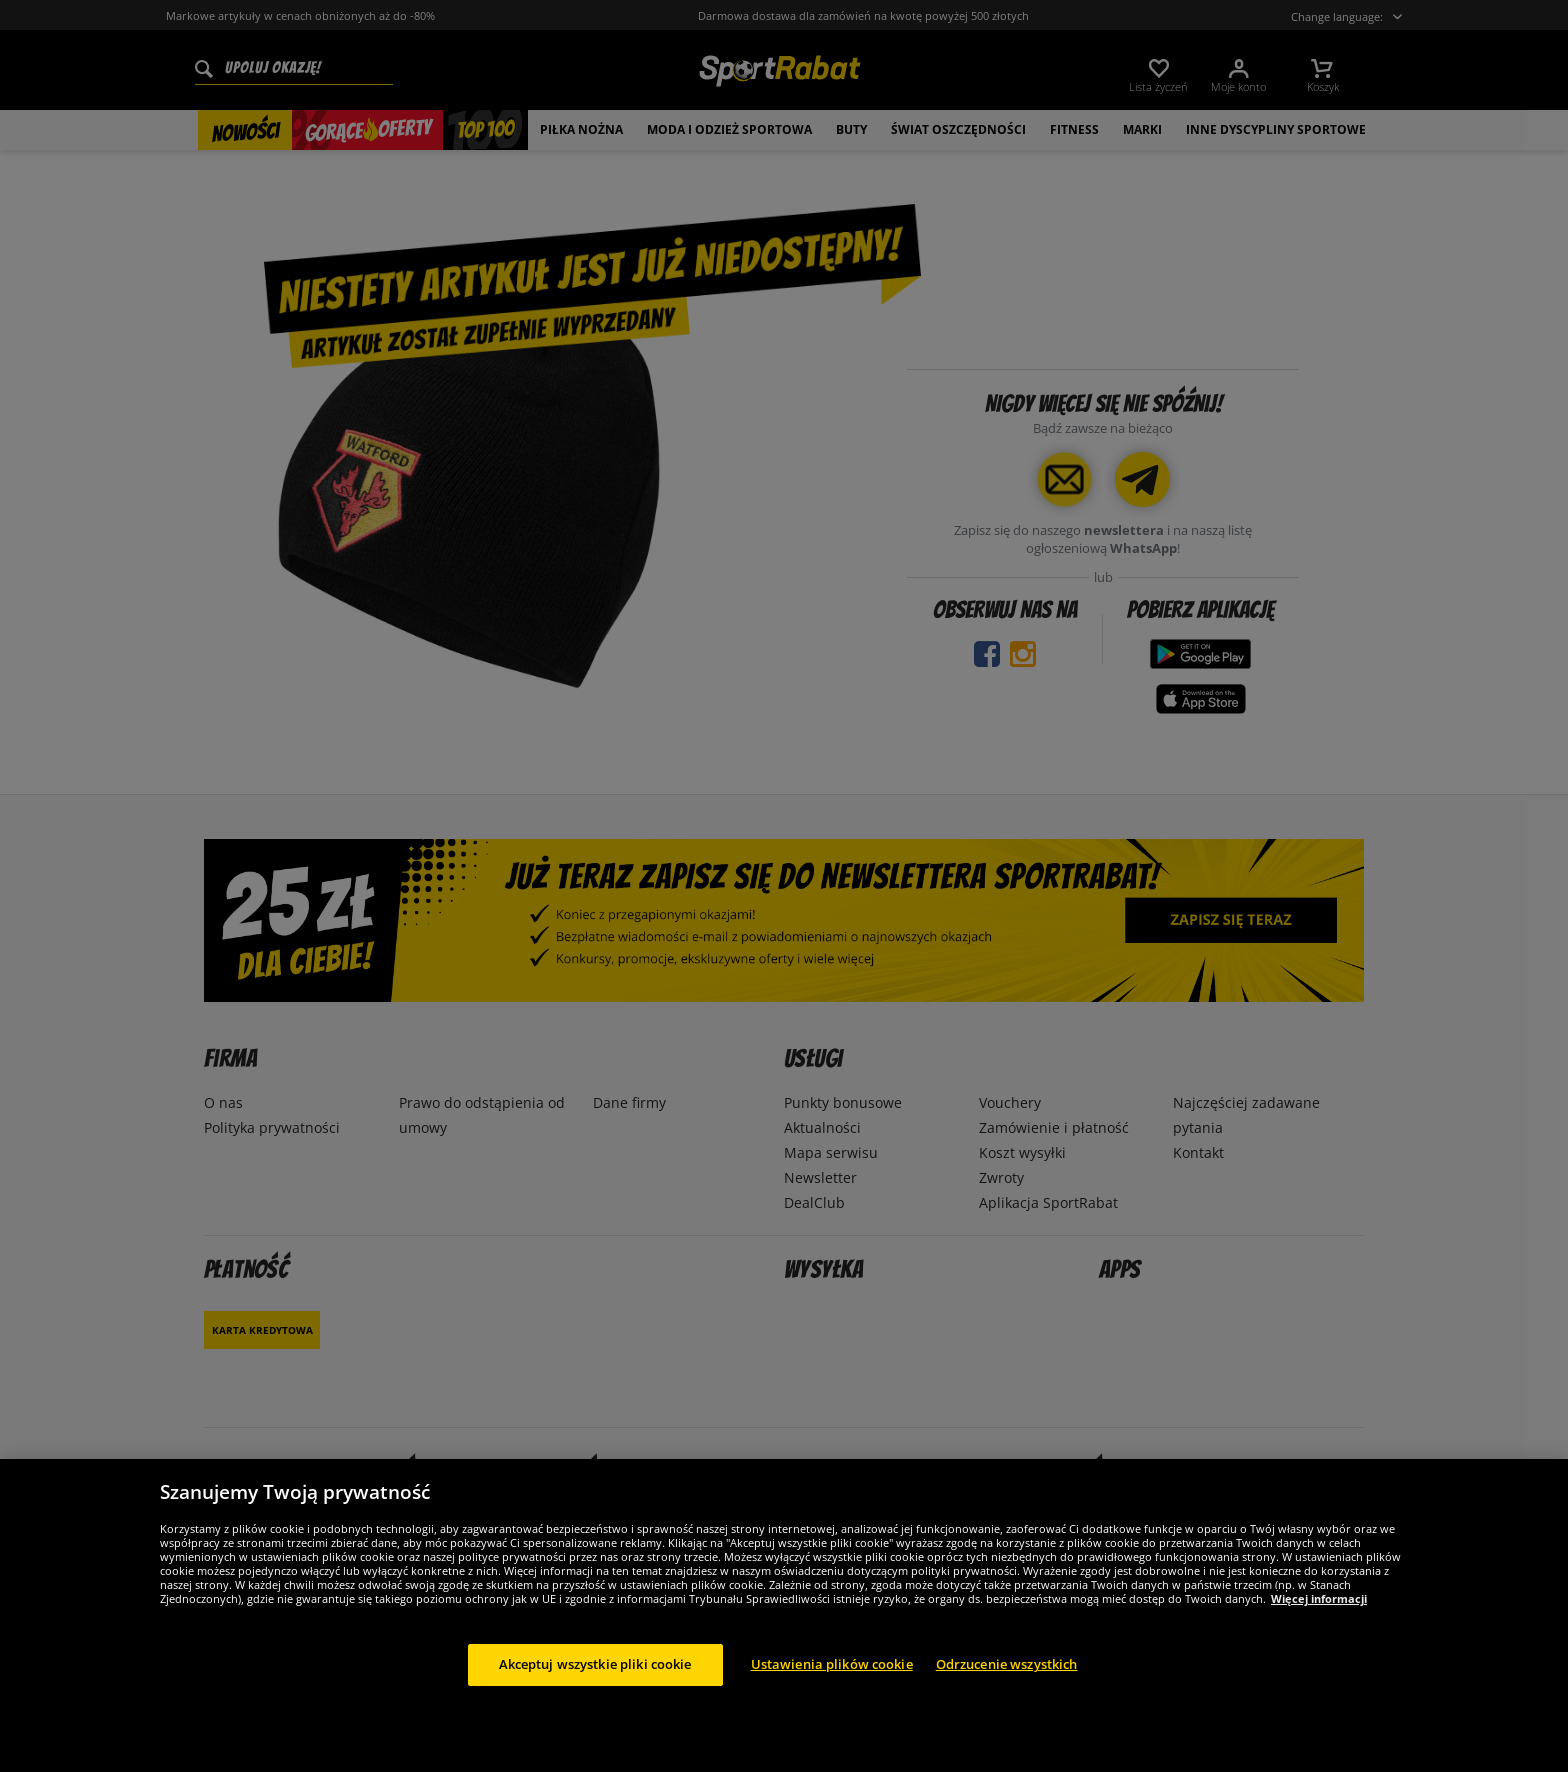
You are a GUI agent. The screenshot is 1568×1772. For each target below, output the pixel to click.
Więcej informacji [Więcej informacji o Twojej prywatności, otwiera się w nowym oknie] (1319, 1598)
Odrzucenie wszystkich (1007, 1664)
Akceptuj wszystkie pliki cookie (595, 1664)
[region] (784, 1615)
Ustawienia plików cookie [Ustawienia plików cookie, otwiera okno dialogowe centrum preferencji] (832, 1664)
